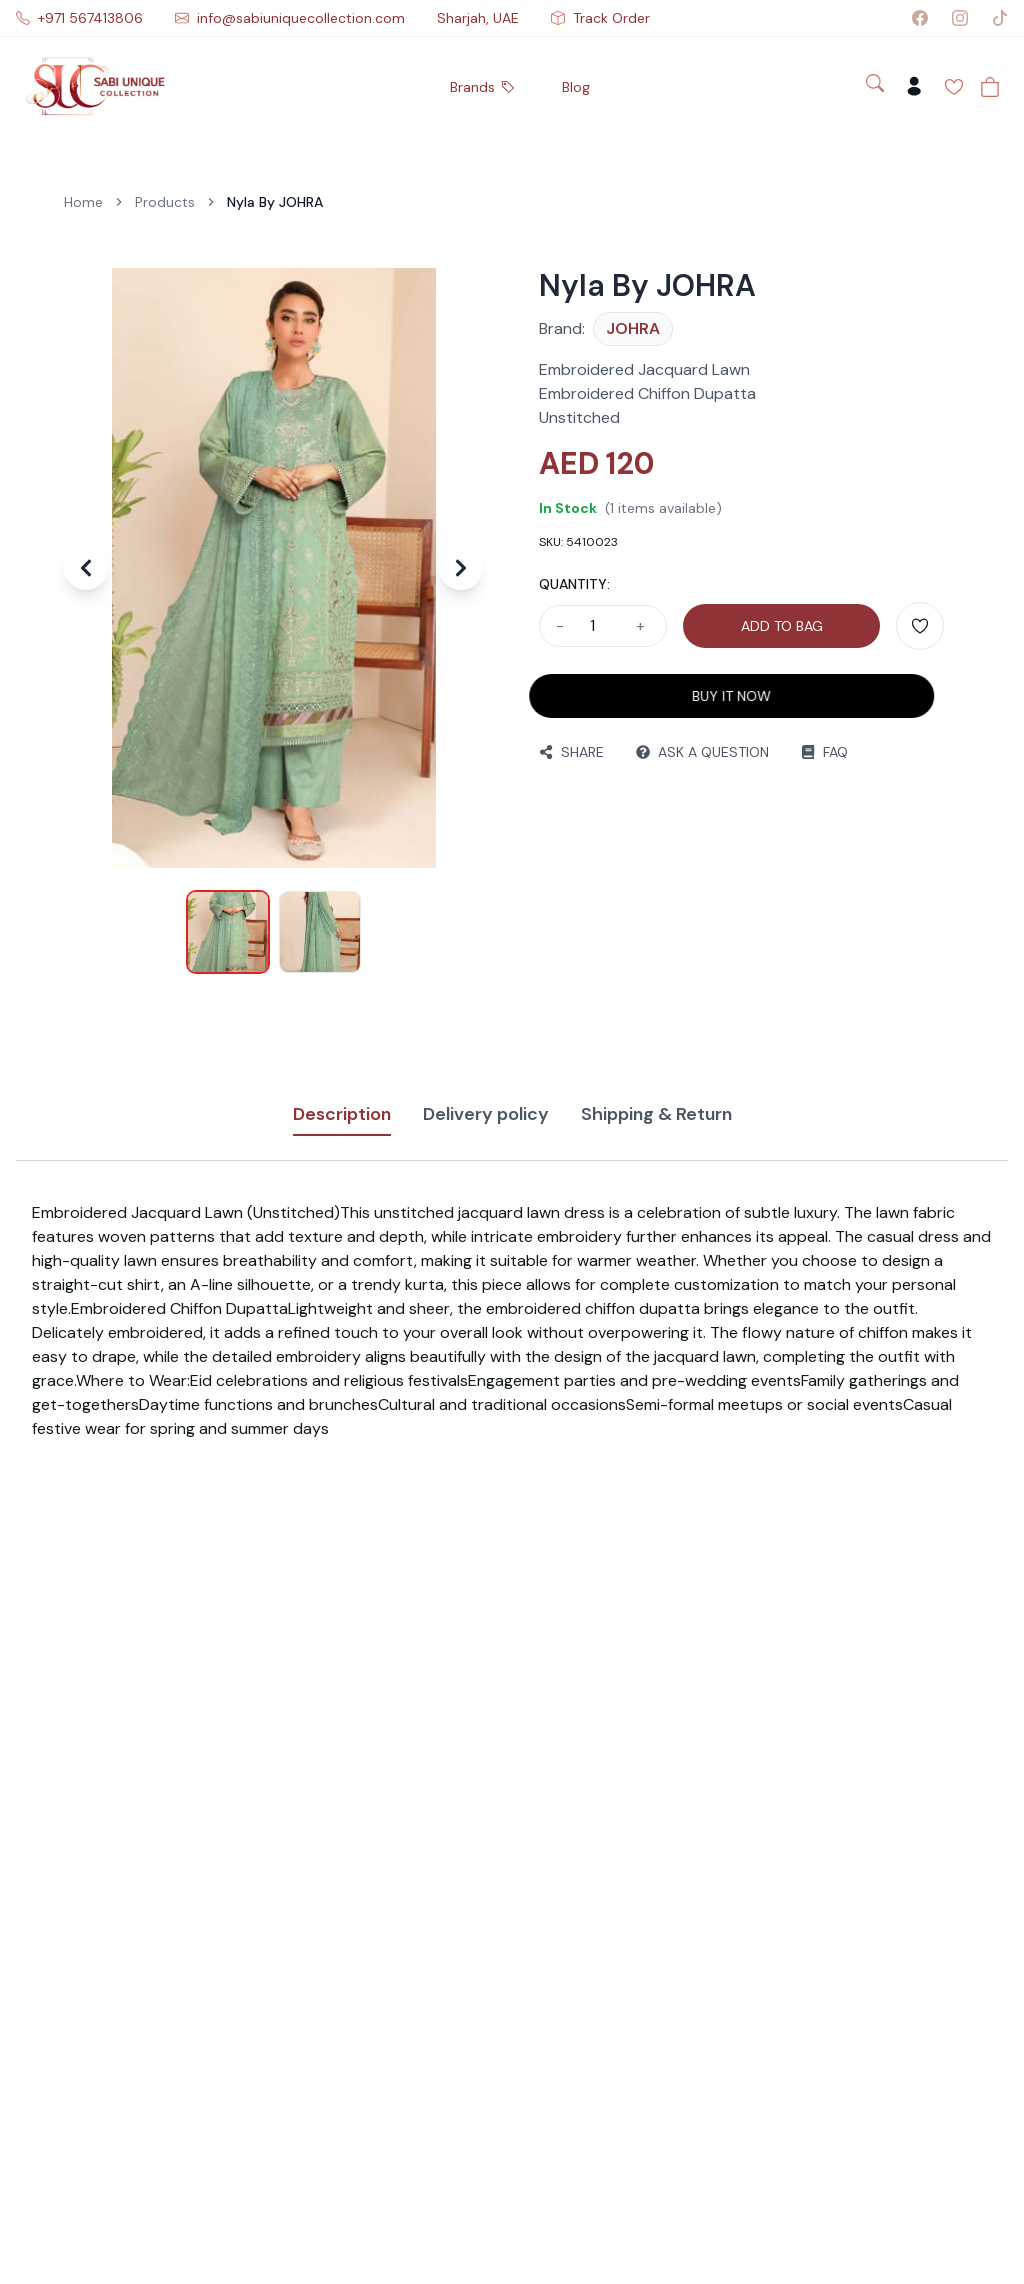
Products (165, 202)
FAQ (820, 752)
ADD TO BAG (782, 626)
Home (83, 202)
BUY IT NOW (722, 696)
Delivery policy (486, 1114)
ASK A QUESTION (698, 752)
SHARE (567, 752)
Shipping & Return (656, 1114)
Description (342, 1119)
